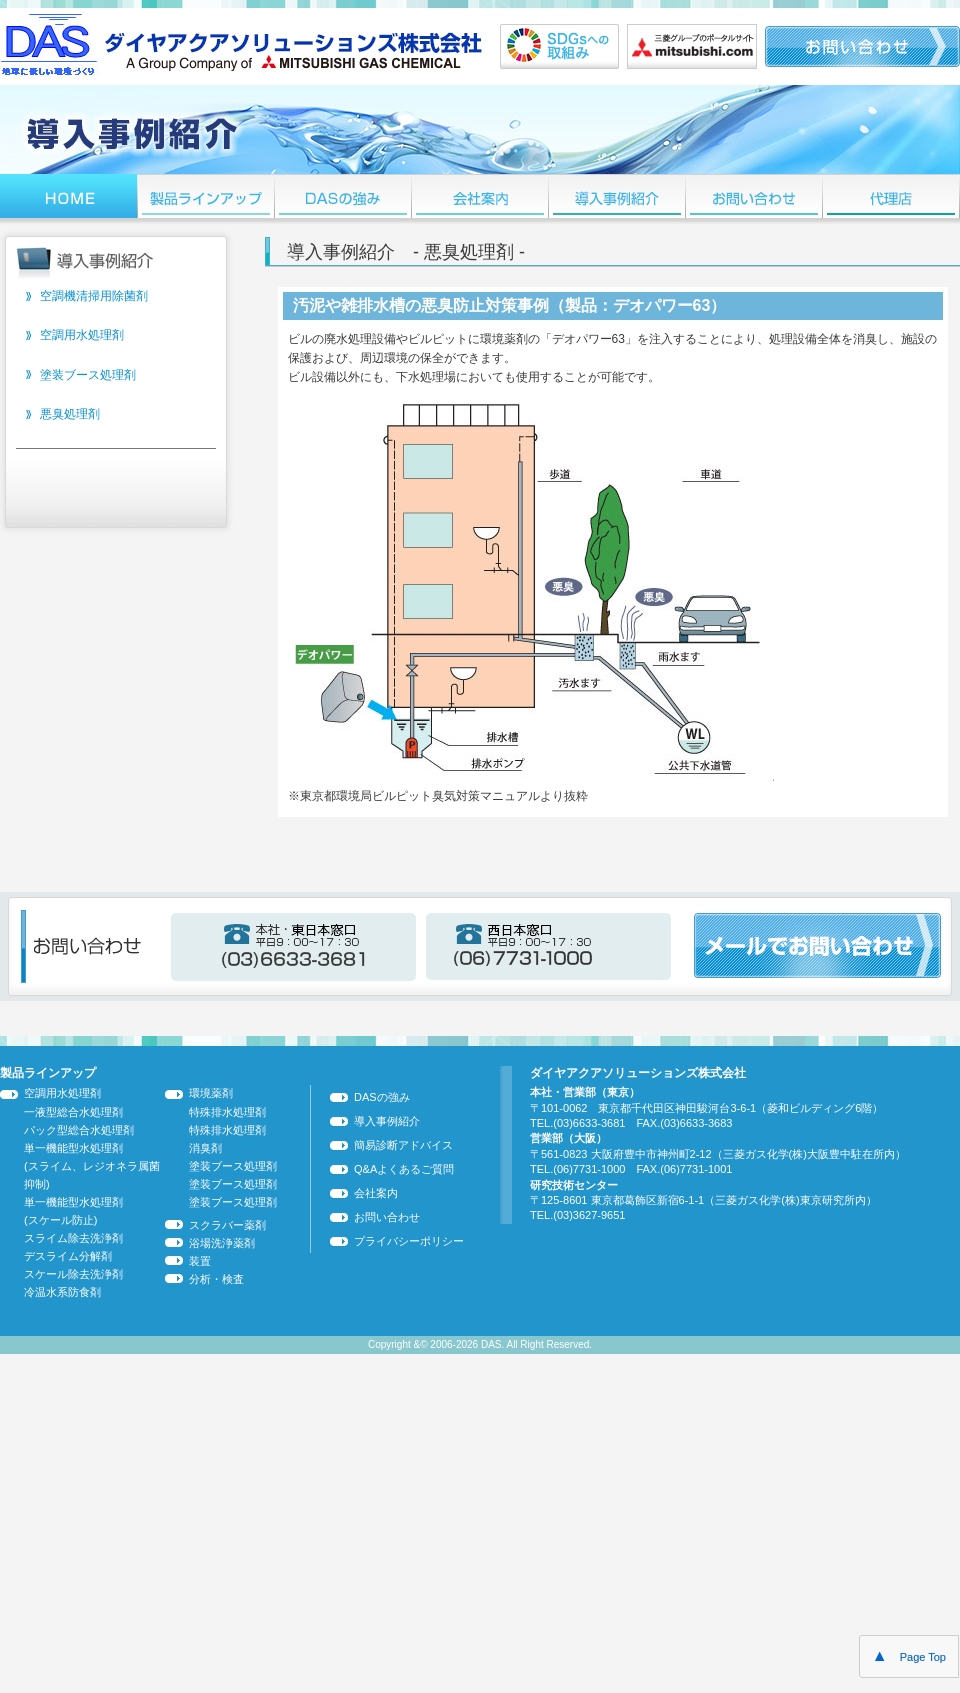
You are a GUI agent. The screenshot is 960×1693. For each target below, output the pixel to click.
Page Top (909, 1655)
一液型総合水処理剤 (73, 1112)
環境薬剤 (211, 1093)
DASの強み (382, 1097)
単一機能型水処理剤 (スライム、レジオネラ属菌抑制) (92, 1166)
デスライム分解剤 (68, 1256)
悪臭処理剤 (70, 414)
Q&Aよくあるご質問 (404, 1169)
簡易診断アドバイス (403, 1145)
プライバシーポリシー (409, 1241)
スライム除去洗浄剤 (73, 1238)
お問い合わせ (387, 1217)
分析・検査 (216, 1279)
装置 (200, 1261)
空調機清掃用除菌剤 (94, 296)
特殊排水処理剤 (227, 1112)
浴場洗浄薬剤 (222, 1243)
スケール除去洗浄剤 (73, 1274)
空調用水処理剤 (82, 335)
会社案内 (376, 1193)
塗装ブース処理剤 (88, 375)
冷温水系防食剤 (62, 1292)
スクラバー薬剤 (227, 1225)
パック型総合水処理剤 (79, 1130)
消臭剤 (205, 1148)
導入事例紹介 (387, 1121)
